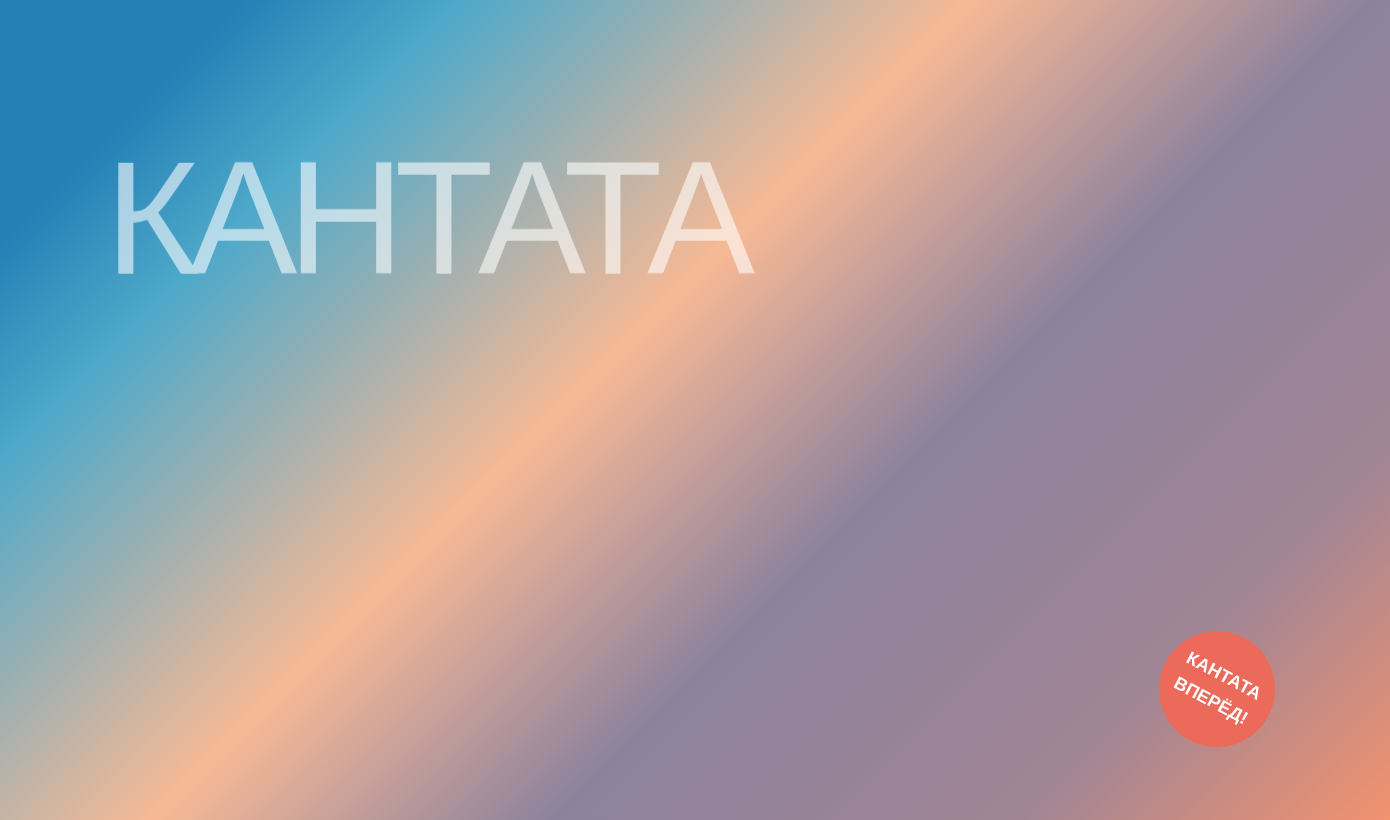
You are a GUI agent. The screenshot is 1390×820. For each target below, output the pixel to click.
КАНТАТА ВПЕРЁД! (1218, 688)
